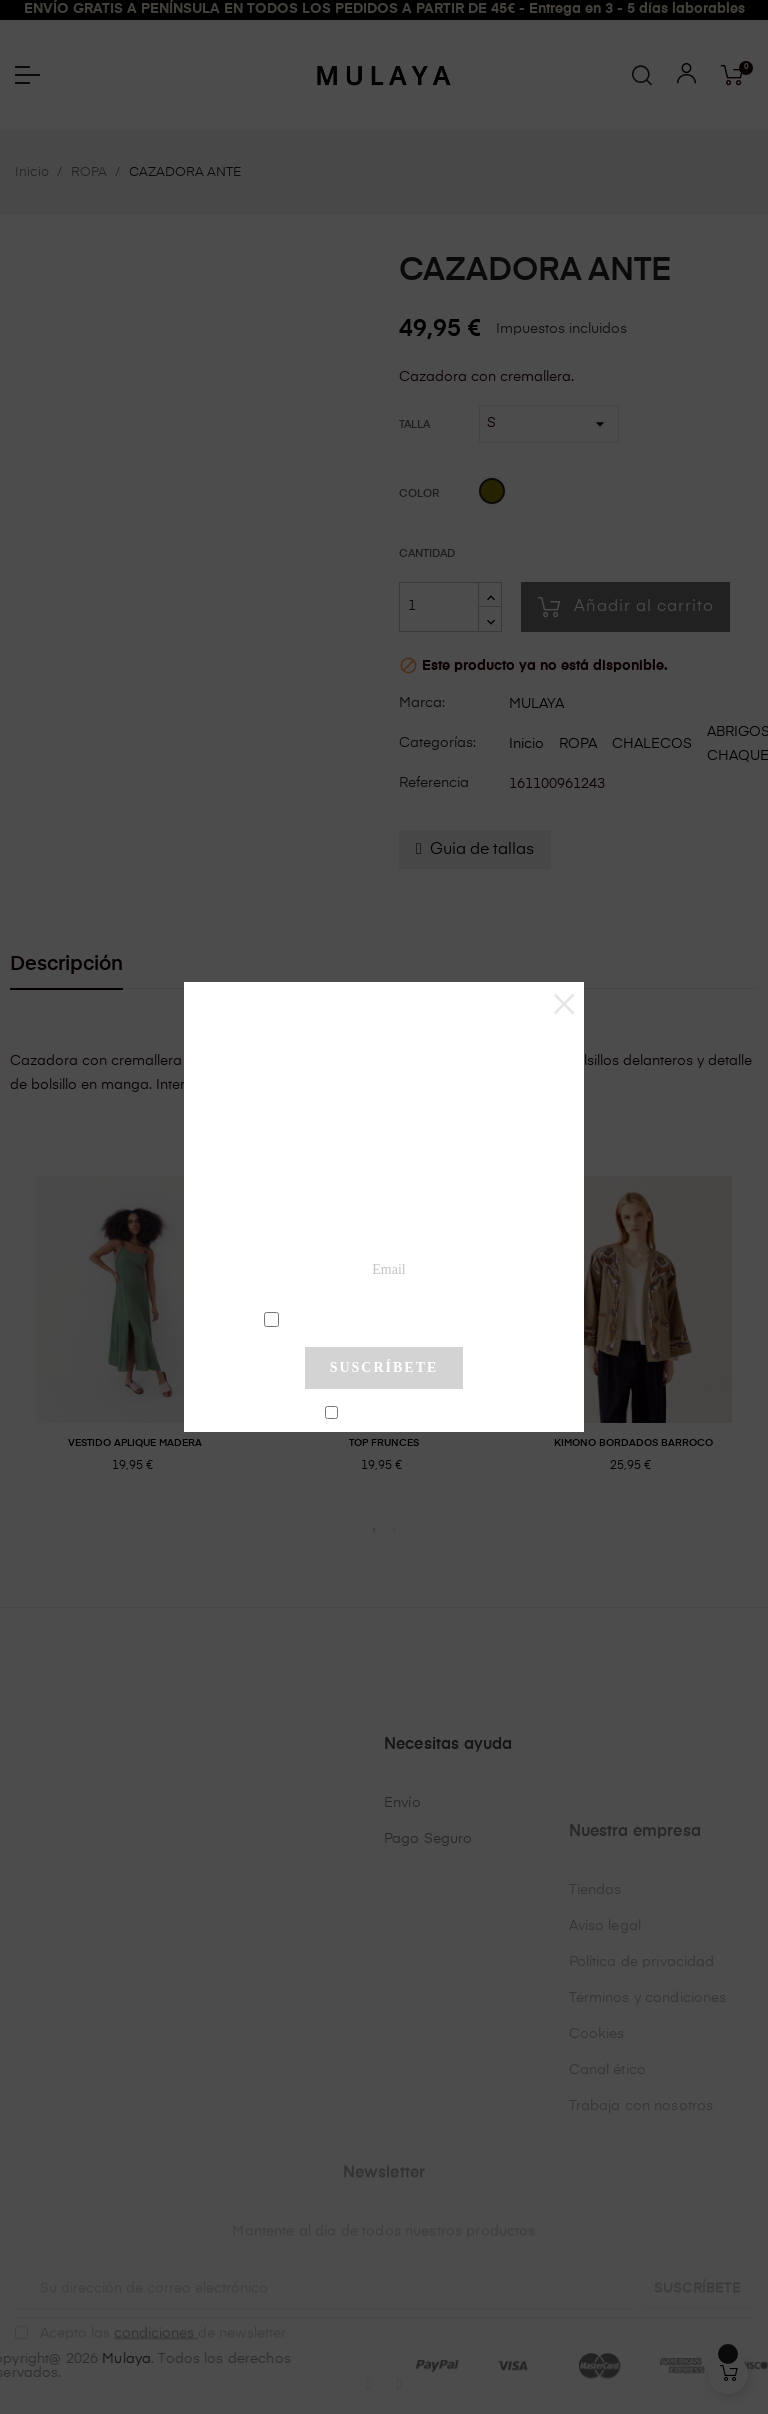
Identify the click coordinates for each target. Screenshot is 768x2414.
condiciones (386, 1318)
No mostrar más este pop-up (392, 1413)
